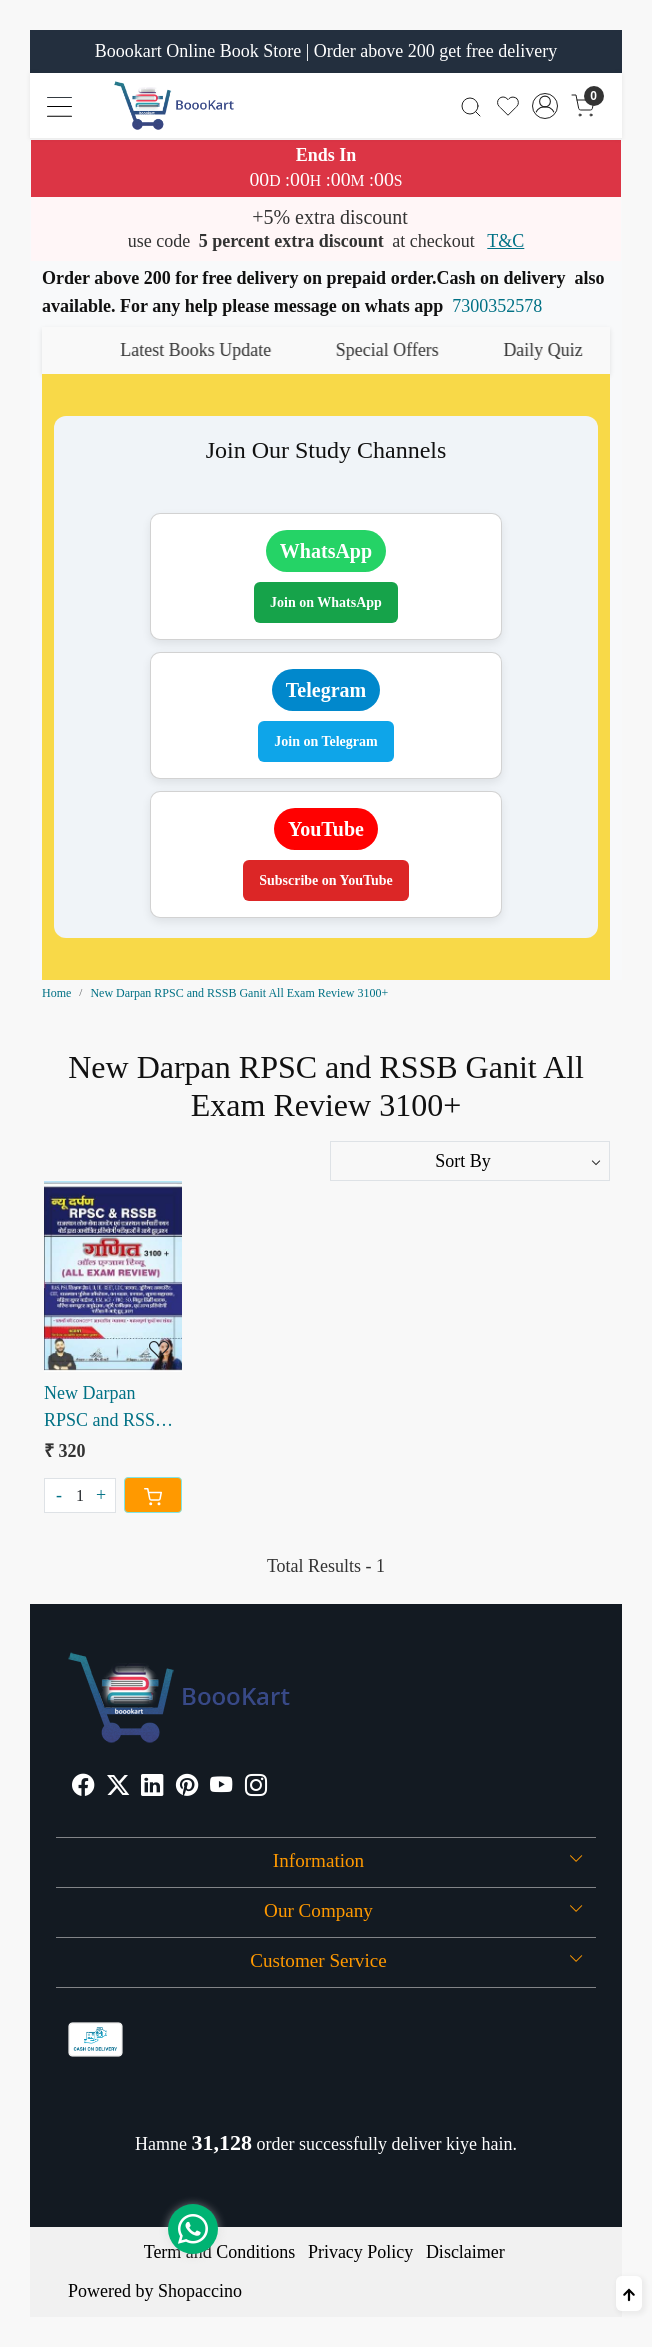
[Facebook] (83, 1787)
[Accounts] (545, 106)
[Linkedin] (152, 1787)
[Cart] (153, 1495)
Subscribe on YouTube (326, 880)
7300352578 (497, 306)
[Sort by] (470, 1161)
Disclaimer (465, 2252)
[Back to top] (629, 2293)
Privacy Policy (361, 2252)
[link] (471, 105)
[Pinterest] (187, 1787)
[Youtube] (221, 1787)
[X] (118, 1787)
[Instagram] (256, 1787)
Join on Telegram (325, 741)
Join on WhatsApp (326, 602)
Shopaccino (200, 2291)
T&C (505, 241)
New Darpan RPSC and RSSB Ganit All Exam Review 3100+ (105, 1408)
